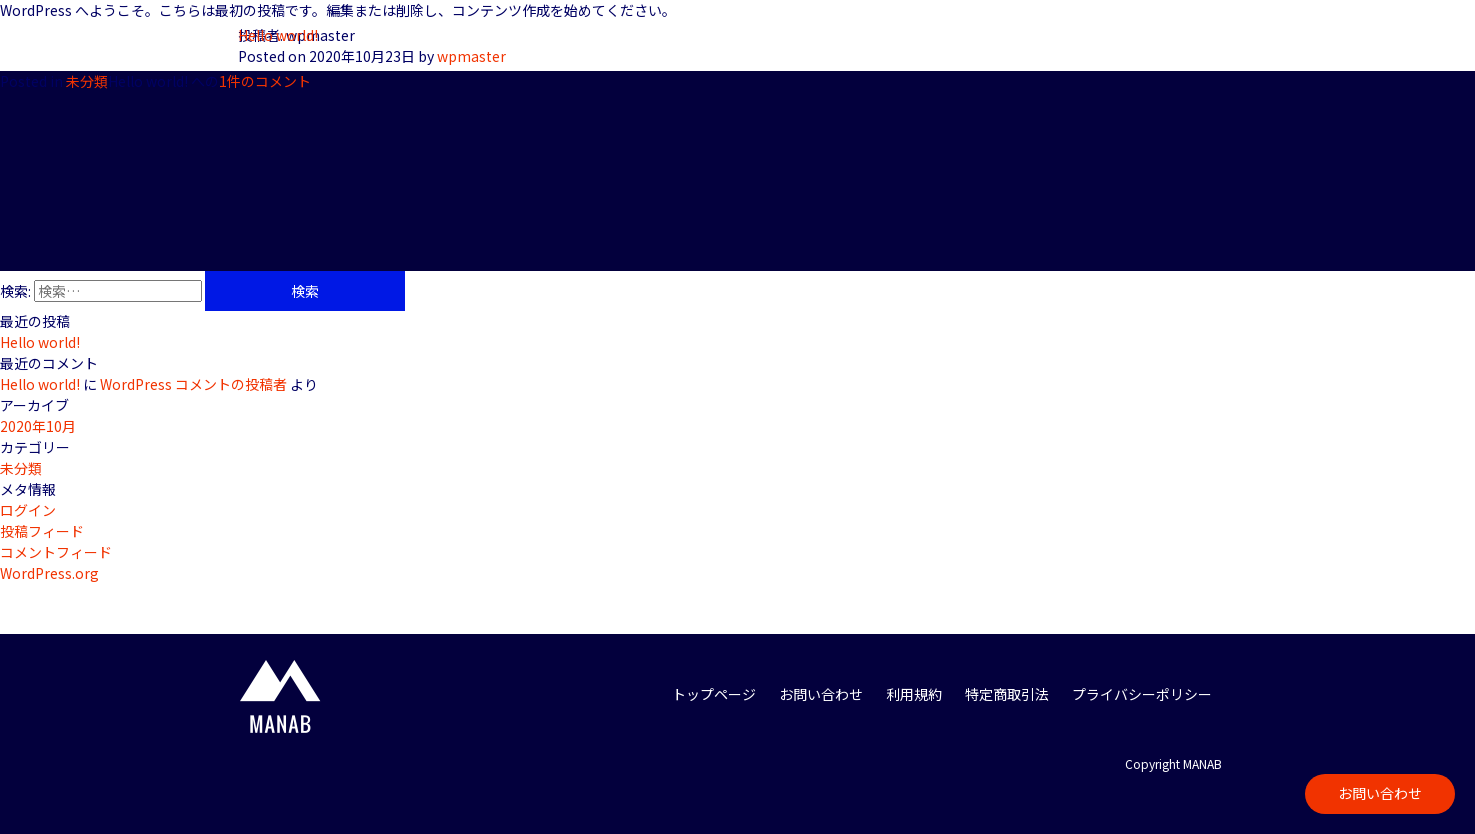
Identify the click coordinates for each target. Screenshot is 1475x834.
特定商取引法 (1007, 694)
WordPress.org (49, 573)
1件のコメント (209, 81)
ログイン (28, 510)
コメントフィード (56, 552)
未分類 (87, 81)
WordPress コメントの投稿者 (193, 384)
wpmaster (471, 56)
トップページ (714, 694)
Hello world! (278, 35)
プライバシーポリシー (1142, 694)
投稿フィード (42, 531)
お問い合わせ (1380, 793)
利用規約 (914, 694)
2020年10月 (38, 426)
